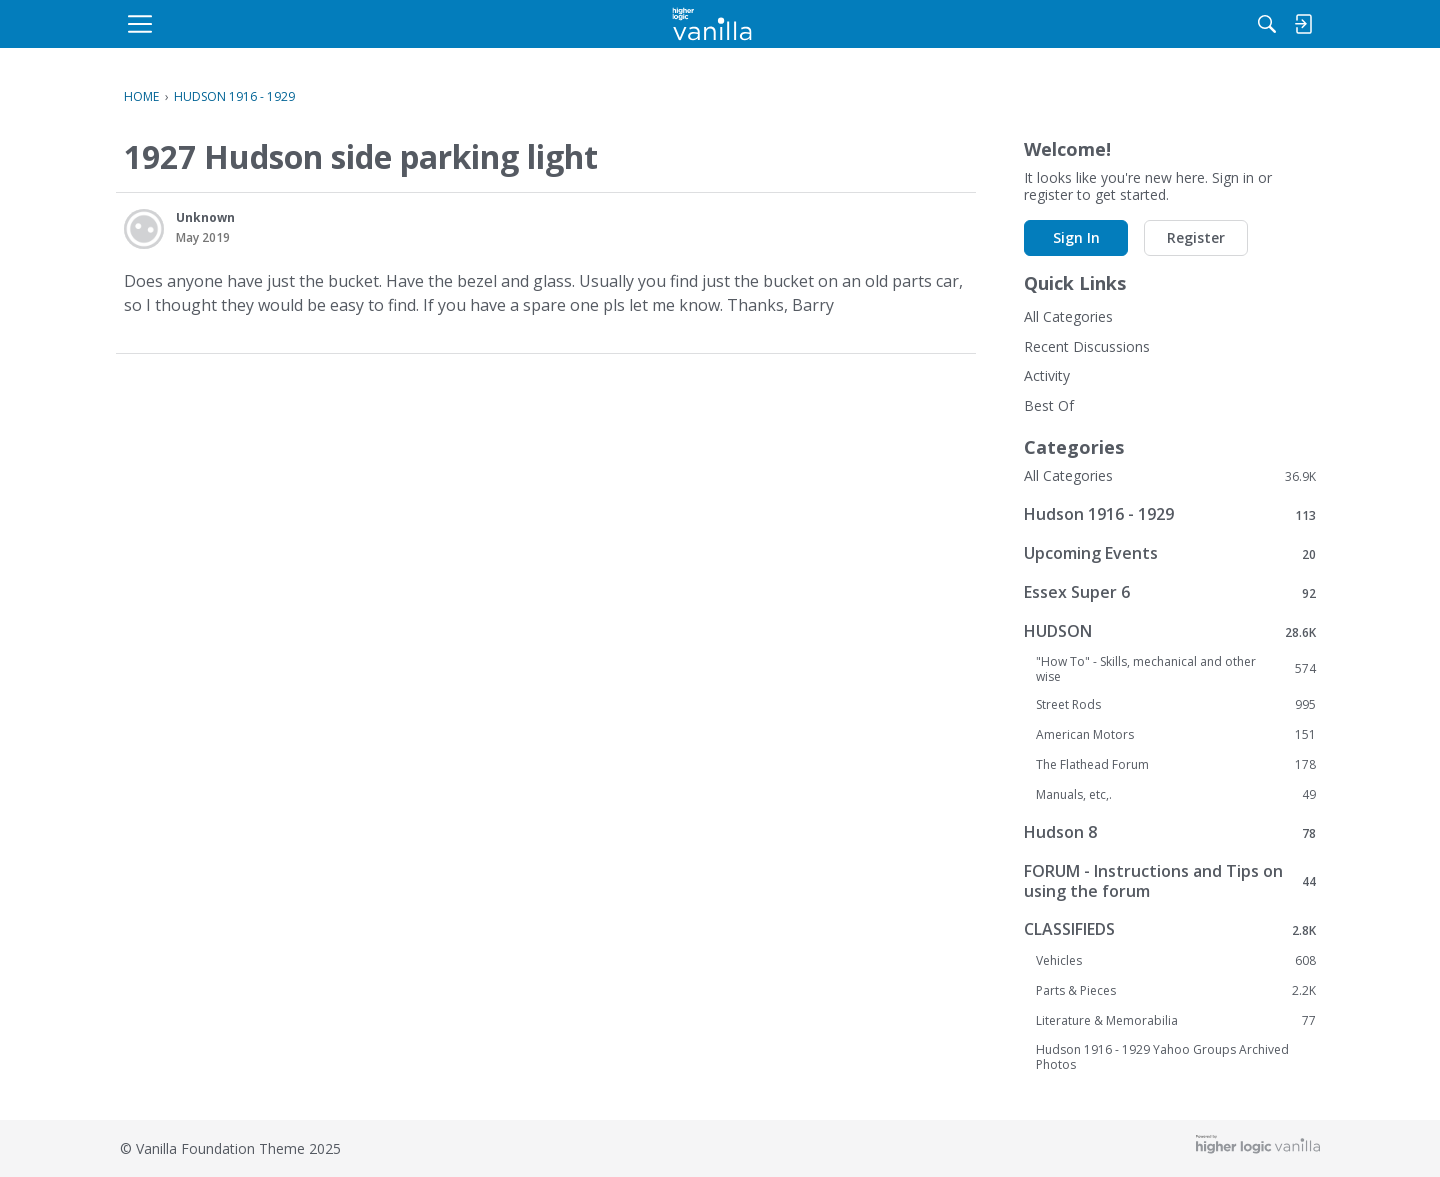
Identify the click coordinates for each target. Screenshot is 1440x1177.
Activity (1047, 375)
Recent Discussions (1087, 346)
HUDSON (1170, 631)
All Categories (1068, 316)
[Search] (1109, 24)
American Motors (1176, 735)
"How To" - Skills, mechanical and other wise (1176, 669)
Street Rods (1176, 705)
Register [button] (602, 471)
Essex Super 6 (1170, 592)
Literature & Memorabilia (1176, 1021)
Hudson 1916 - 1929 (1170, 514)
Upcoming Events (1170, 553)
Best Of (1049, 405)
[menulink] (284, 24)
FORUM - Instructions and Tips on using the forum (1170, 881)
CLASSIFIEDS (1170, 929)
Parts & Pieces (1176, 991)
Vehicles (1176, 961)
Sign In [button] (482, 471)
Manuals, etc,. (1176, 795)
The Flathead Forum (1176, 765)
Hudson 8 (1170, 832)
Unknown (205, 217)
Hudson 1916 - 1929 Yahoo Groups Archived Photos (1162, 1057)
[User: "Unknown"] (144, 229)
